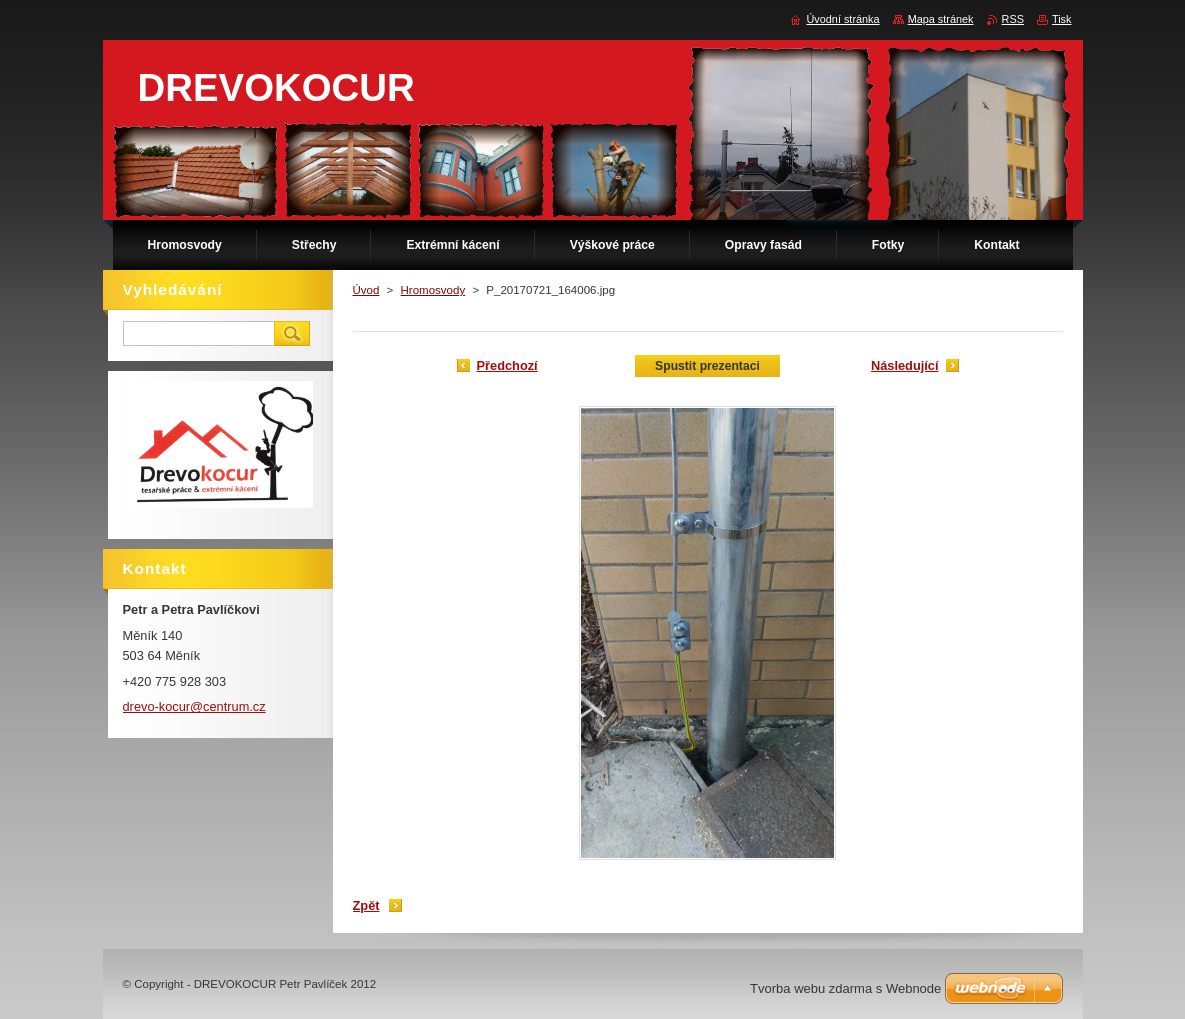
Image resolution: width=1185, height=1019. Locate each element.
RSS (1013, 19)
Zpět (366, 905)
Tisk (1062, 19)
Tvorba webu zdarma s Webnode (845, 988)
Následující (905, 365)
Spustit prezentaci (707, 366)
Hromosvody (433, 290)
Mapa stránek (941, 19)
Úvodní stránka (842, 19)
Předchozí (507, 365)
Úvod (366, 290)
